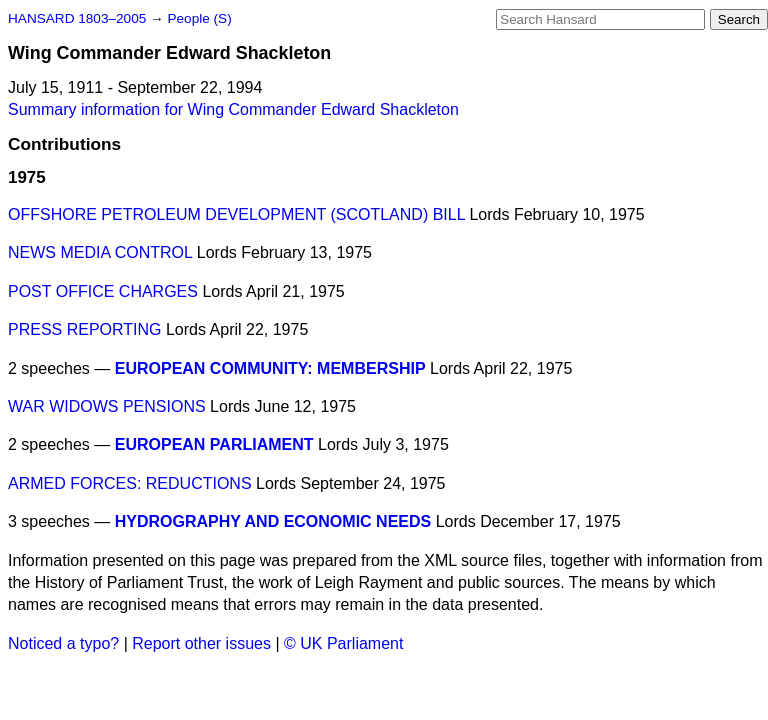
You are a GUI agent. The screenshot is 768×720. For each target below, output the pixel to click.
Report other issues (201, 643)
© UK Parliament (343, 643)
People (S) (199, 18)
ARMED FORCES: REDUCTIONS (130, 483)
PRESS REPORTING (85, 329)
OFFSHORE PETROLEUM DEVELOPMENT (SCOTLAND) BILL (236, 214)
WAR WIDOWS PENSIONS (107, 406)
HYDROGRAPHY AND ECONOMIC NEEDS (273, 521)
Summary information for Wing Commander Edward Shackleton (233, 109)
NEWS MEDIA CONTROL (100, 252)
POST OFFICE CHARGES (103, 291)
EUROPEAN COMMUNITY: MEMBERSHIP (270, 368)
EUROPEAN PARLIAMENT (214, 444)
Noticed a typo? (63, 643)
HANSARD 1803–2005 (77, 18)
